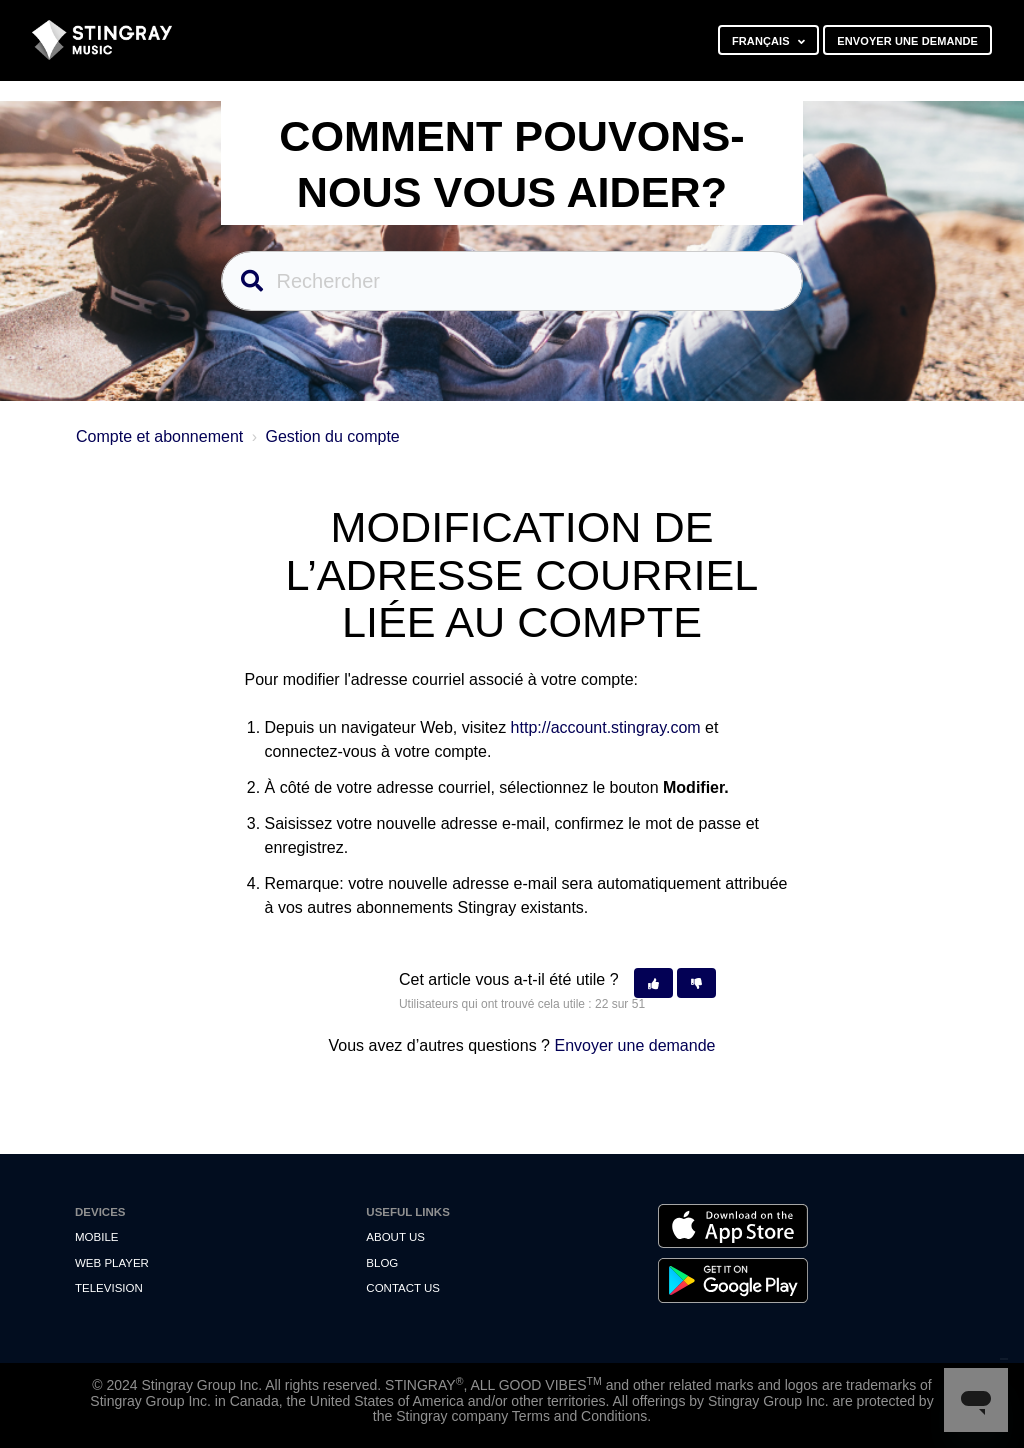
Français (762, 41)
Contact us (403, 1288)
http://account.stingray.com (606, 727)
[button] (653, 983)
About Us (395, 1237)
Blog (382, 1263)
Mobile (96, 1237)
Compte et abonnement (159, 436)
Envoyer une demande (907, 41)
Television (109, 1288)
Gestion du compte (332, 436)
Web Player (112, 1263)
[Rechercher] (512, 281)
